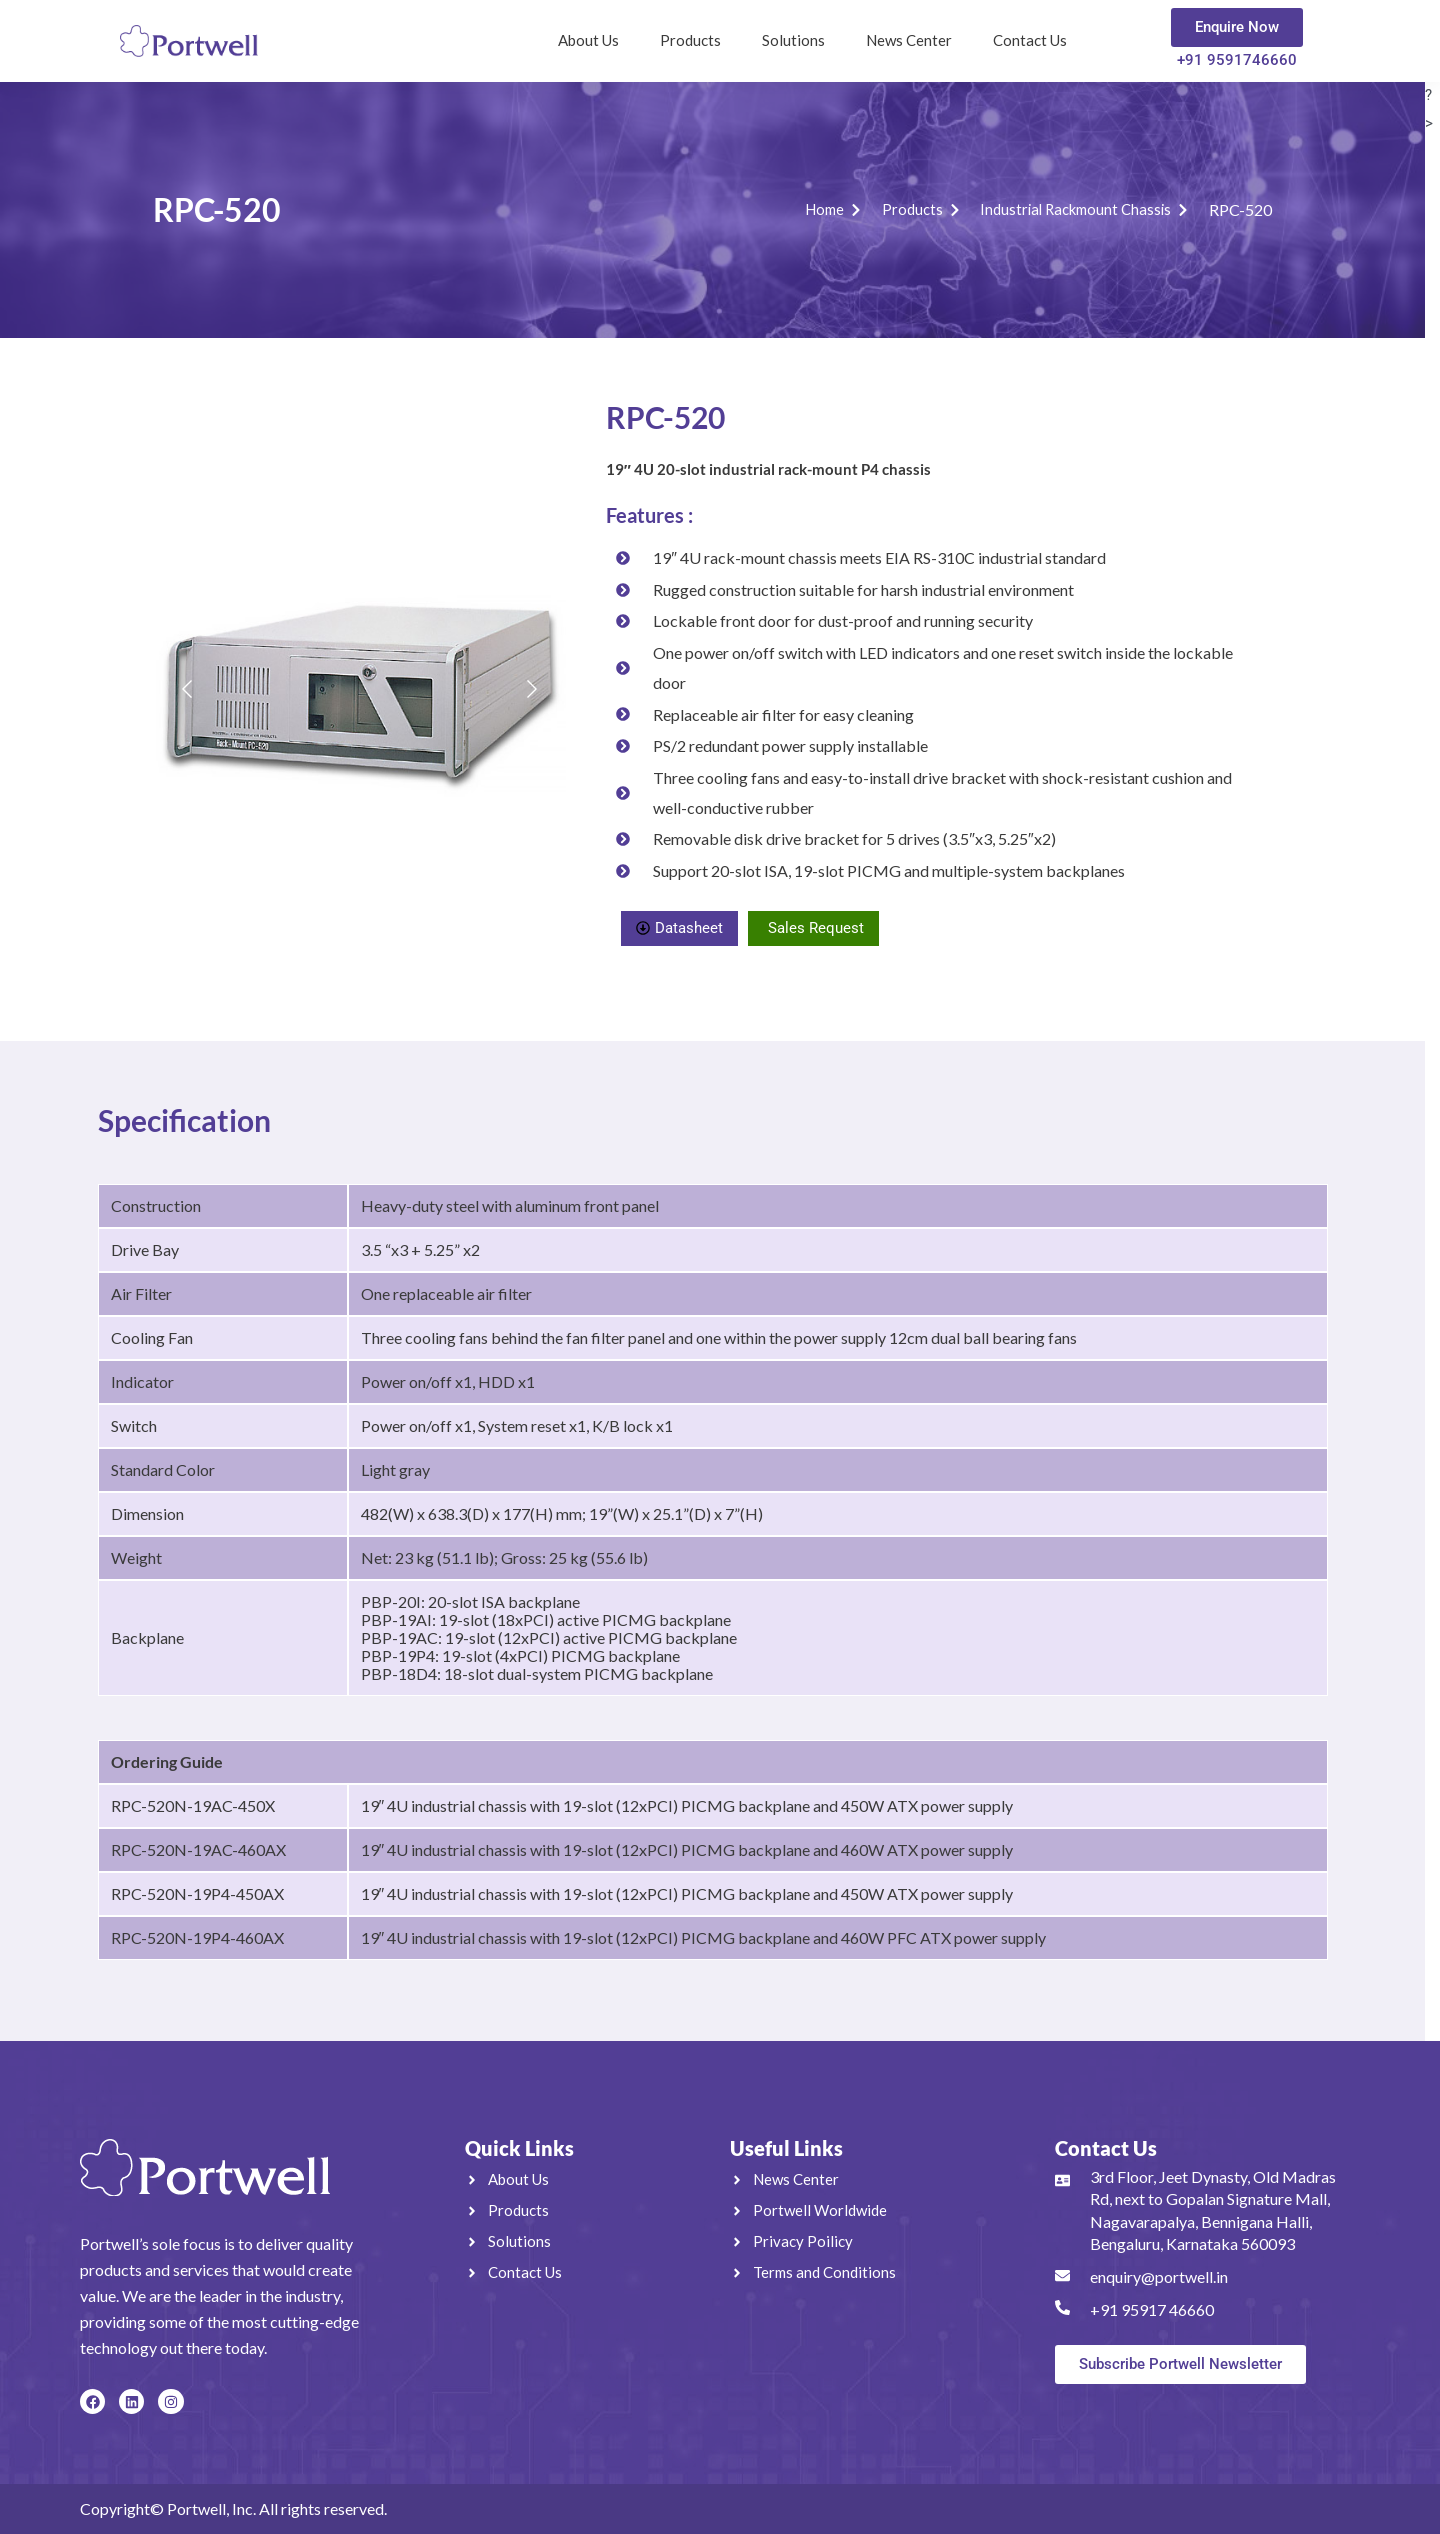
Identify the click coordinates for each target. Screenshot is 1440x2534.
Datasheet (679, 928)
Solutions (793, 40)
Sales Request (816, 928)
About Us (588, 40)
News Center (909, 40)
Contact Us (1030, 40)
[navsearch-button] (1120, 36)
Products (690, 40)
